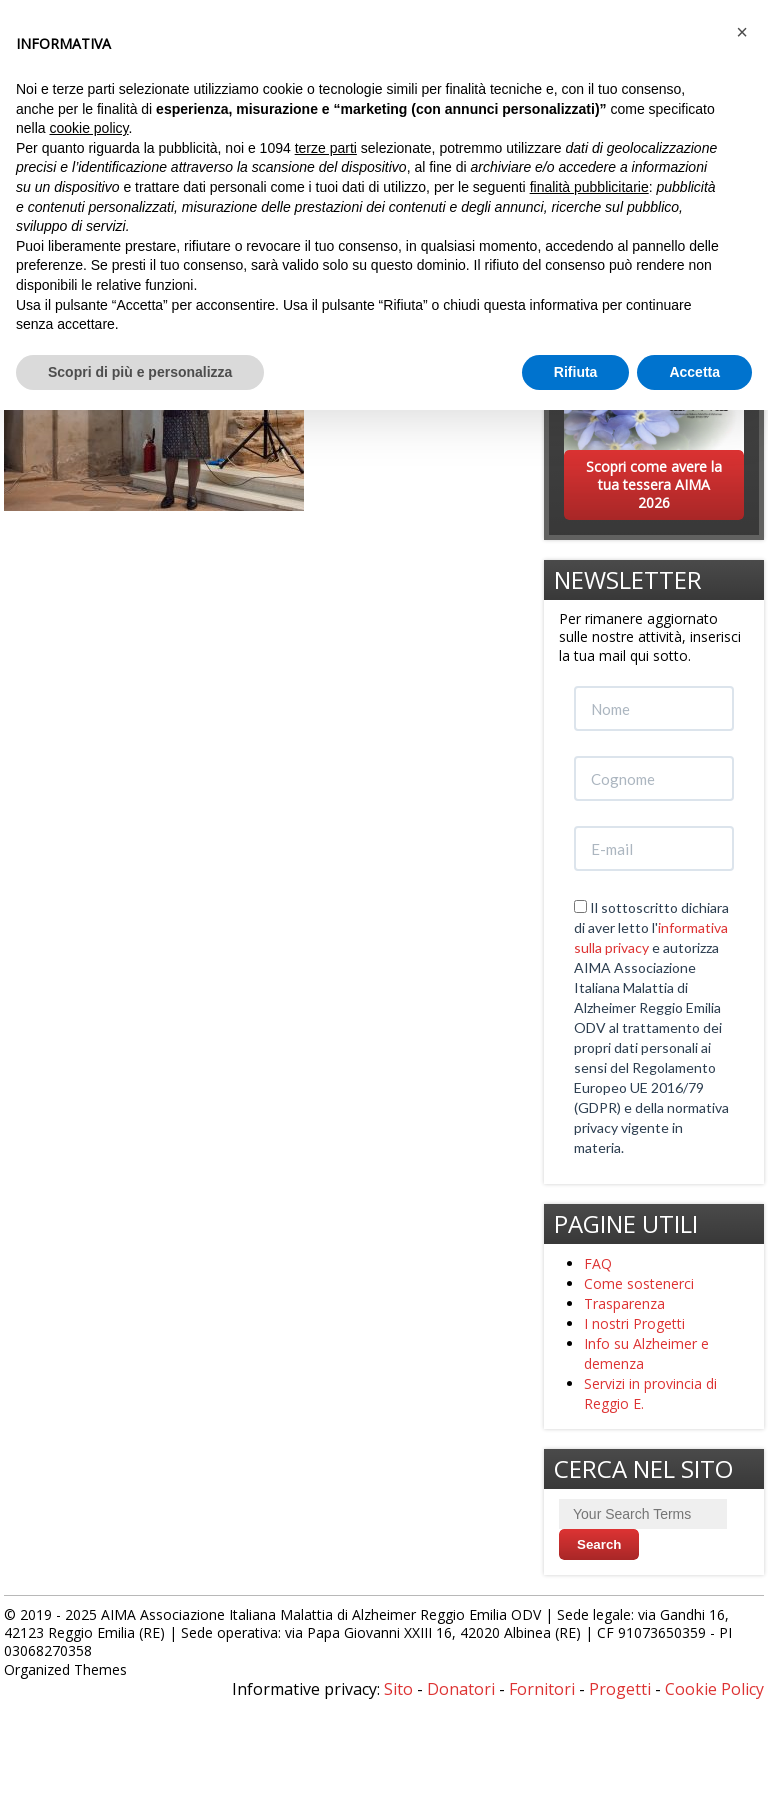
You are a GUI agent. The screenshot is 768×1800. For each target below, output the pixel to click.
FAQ (598, 1263)
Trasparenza (624, 1303)
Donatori (461, 1689)
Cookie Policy (714, 1689)
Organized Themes (65, 1669)
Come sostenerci (639, 1283)
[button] (742, 32)
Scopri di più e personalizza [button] (140, 372)
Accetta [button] (694, 372)
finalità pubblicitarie (589, 187)
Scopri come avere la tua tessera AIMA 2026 (654, 484)
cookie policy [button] (88, 128)
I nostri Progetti (634, 1323)
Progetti (620, 1689)
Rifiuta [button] (576, 372)
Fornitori (542, 1689)
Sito (398, 1689)
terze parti (326, 148)
